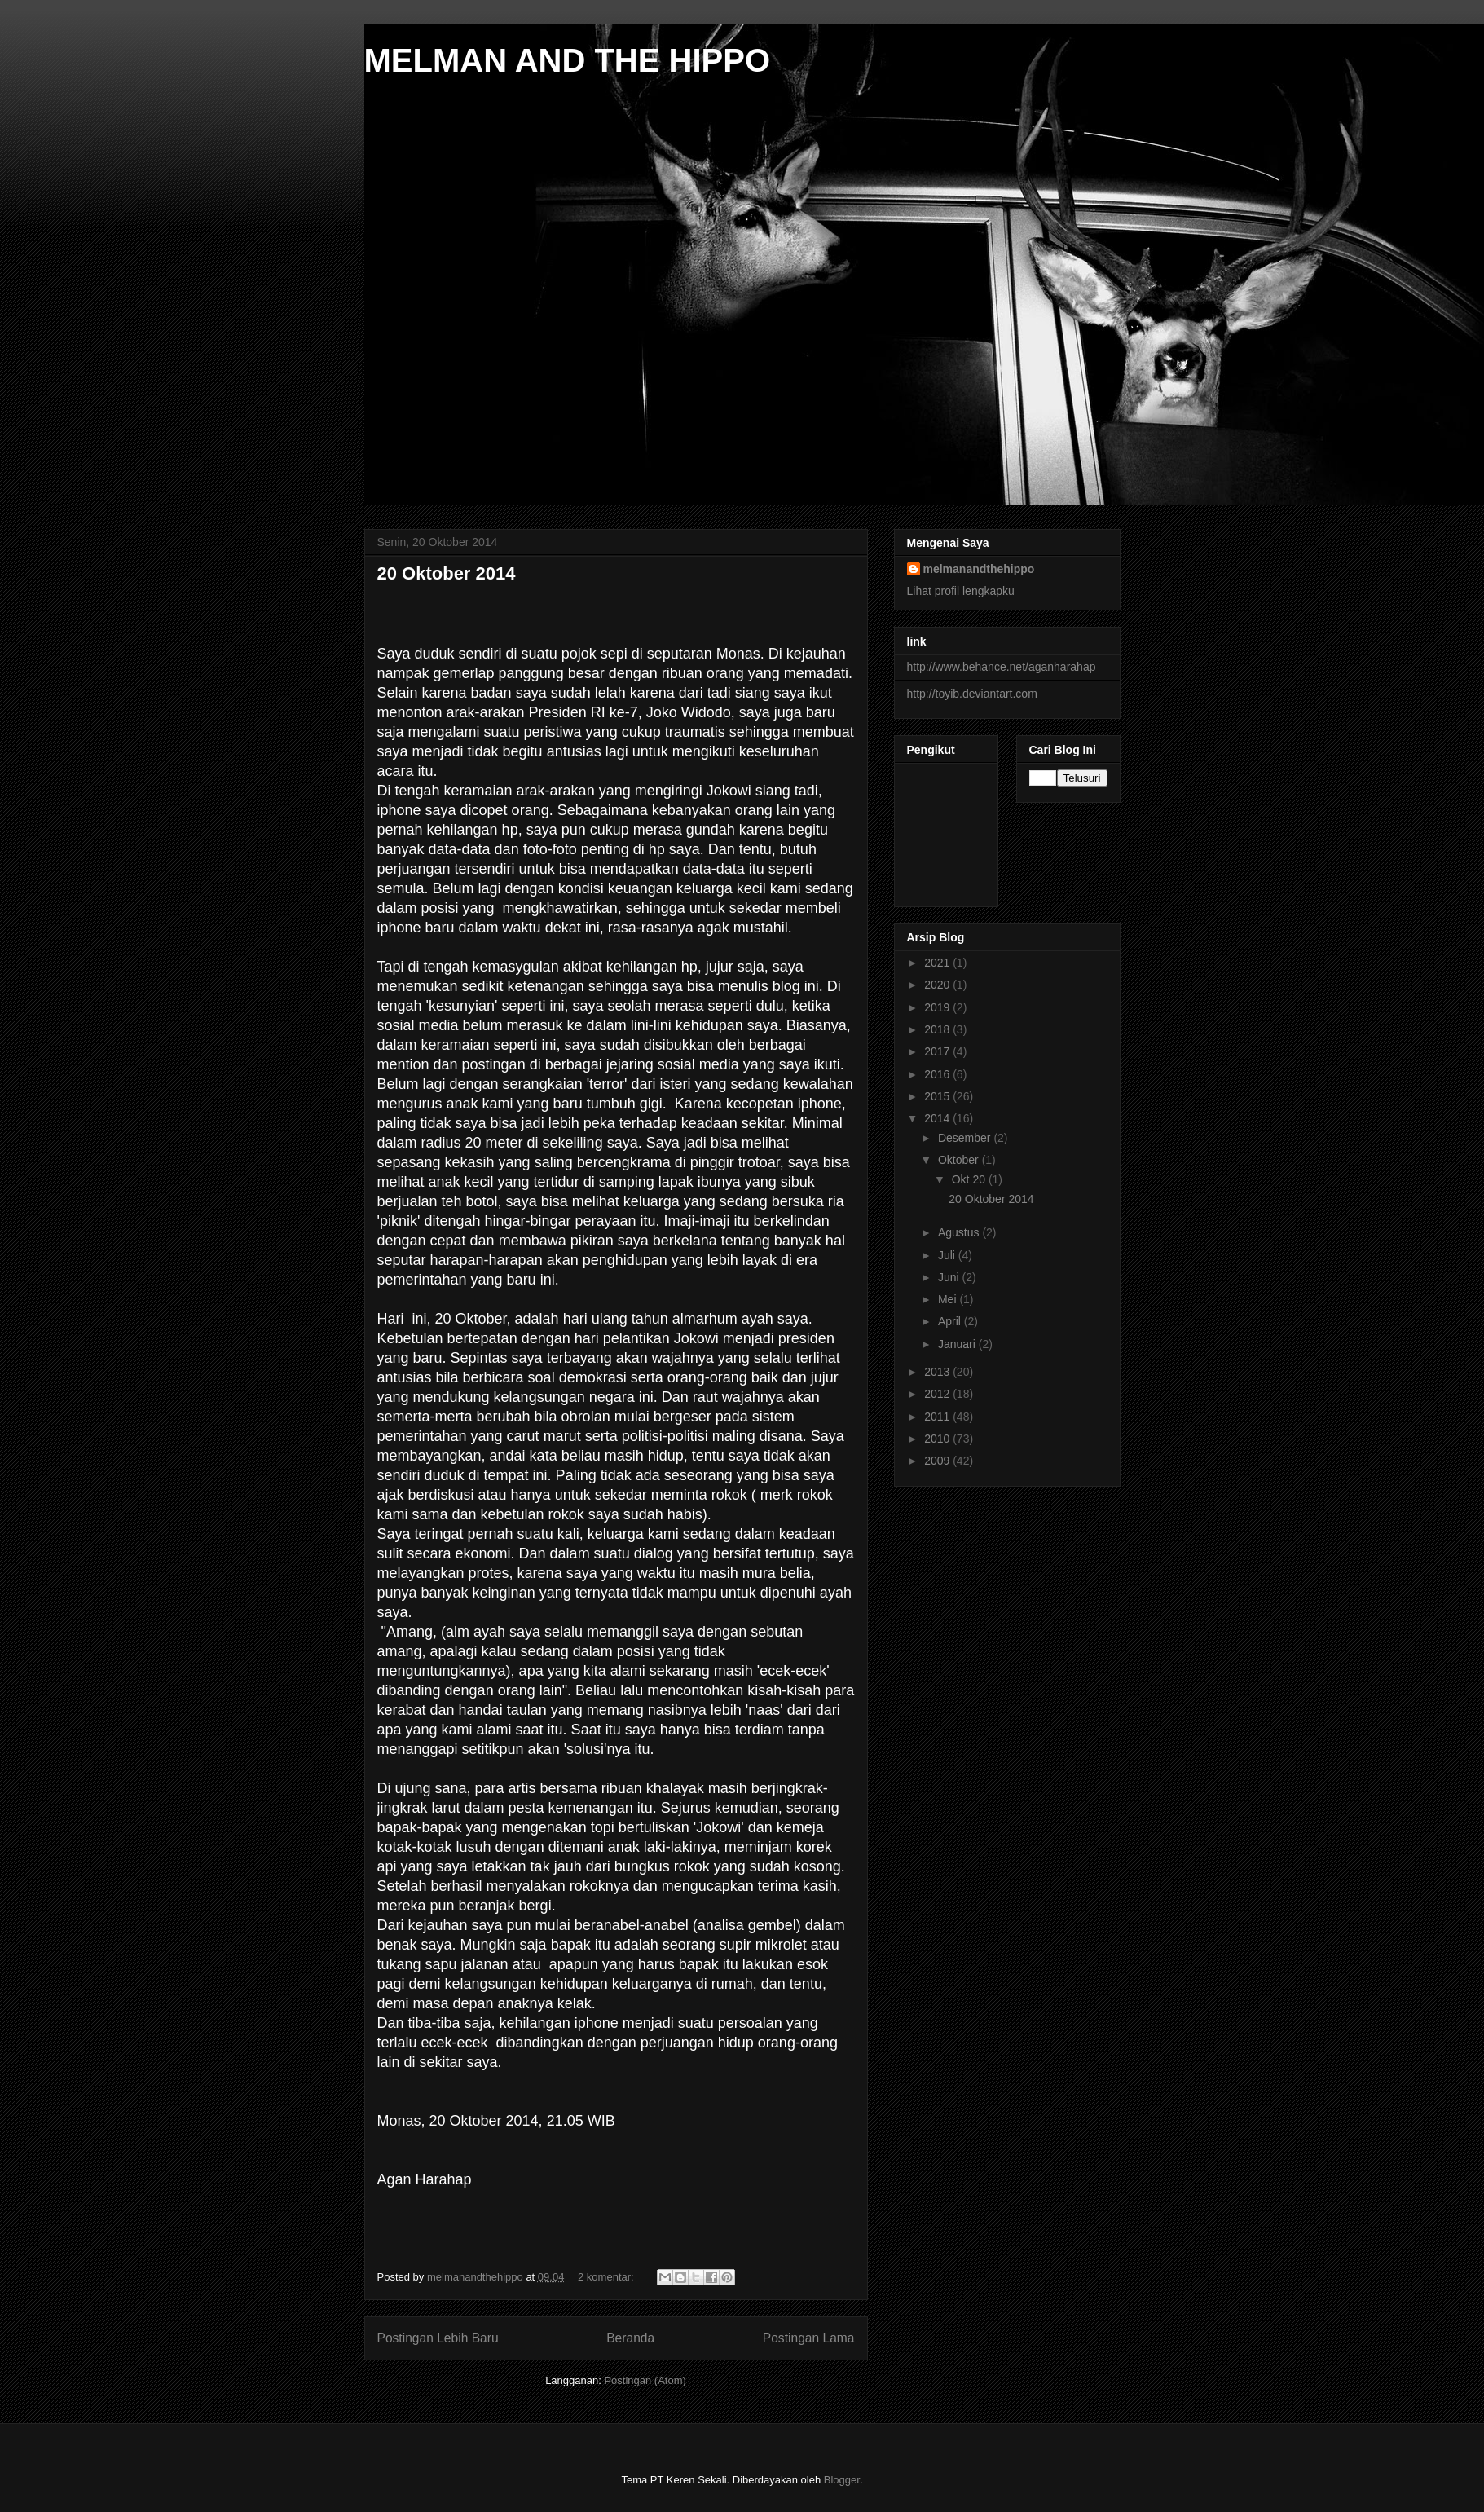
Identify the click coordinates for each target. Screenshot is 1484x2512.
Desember (965, 1137)
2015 (938, 1096)
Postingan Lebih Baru (438, 2338)
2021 (938, 962)
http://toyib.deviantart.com (972, 693)
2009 (938, 1460)
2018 (938, 1029)
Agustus (960, 1232)
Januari (958, 1344)
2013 (938, 1371)
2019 (938, 1007)
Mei (948, 1299)
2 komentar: (607, 2277)
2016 (938, 1074)
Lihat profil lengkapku (961, 590)
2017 (938, 1051)
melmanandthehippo (979, 568)
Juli (948, 1255)
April (951, 1321)
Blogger (842, 2480)
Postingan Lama (809, 2338)
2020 (938, 984)
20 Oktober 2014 (446, 573)
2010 (938, 1438)
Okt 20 (970, 1179)
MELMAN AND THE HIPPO (567, 60)
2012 (938, 1393)
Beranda (630, 2338)
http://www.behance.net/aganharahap (1001, 666)
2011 (938, 1416)
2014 (938, 1118)
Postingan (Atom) (644, 2380)
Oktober (960, 1159)
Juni (950, 1277)
